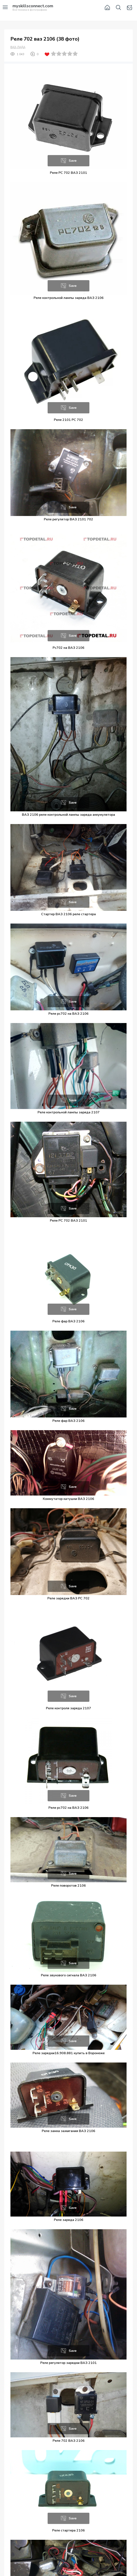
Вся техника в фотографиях (33, 7)
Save (73, 160)
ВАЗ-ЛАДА (17, 47)
